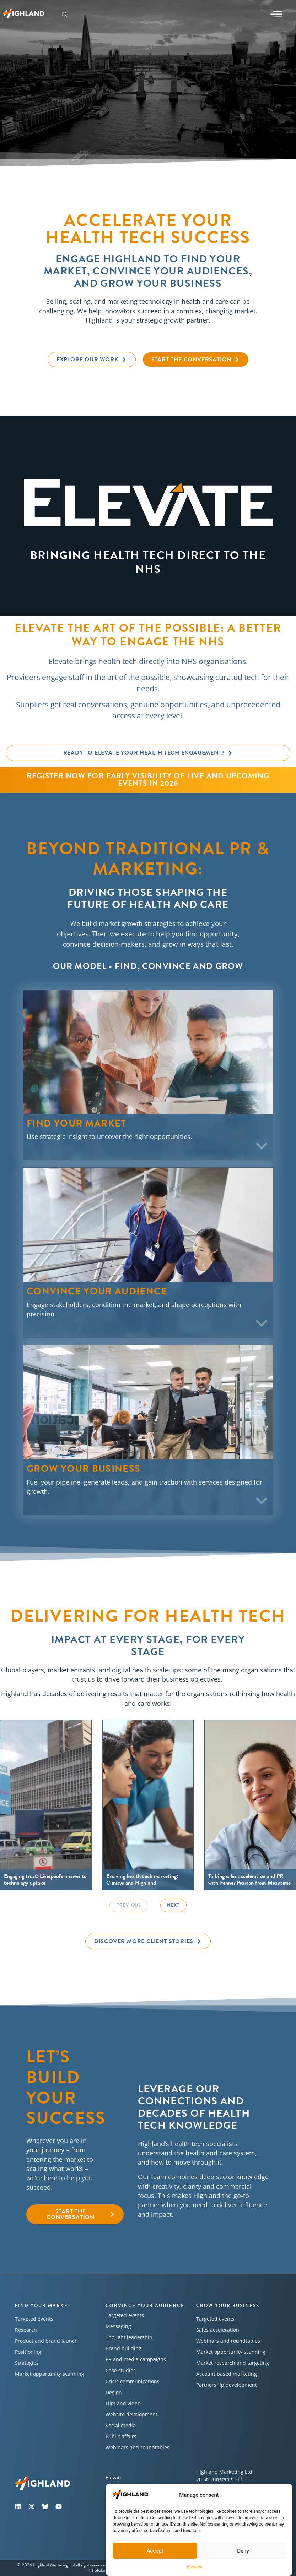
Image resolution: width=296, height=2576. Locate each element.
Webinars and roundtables (137, 2447)
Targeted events (34, 2318)
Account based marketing (226, 2374)
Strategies (27, 2362)
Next (173, 1905)
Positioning (28, 2351)
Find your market (43, 2305)
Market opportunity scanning (49, 2374)
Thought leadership (129, 2337)
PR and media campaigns (136, 2359)
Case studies (121, 2370)
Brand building (123, 2348)
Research (26, 2329)
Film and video (123, 2403)
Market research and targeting (232, 2362)
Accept (154, 2551)
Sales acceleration (217, 2329)
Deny (243, 2551)
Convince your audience (145, 2305)
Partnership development (226, 2385)
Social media (121, 2425)
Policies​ (194, 2566)
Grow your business (227, 2305)
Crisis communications (133, 2381)
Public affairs (121, 2436)
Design (114, 2392)
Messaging (118, 2326)
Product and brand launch (46, 2340)
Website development (131, 2414)
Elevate (114, 2477)
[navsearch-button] (65, 15)
